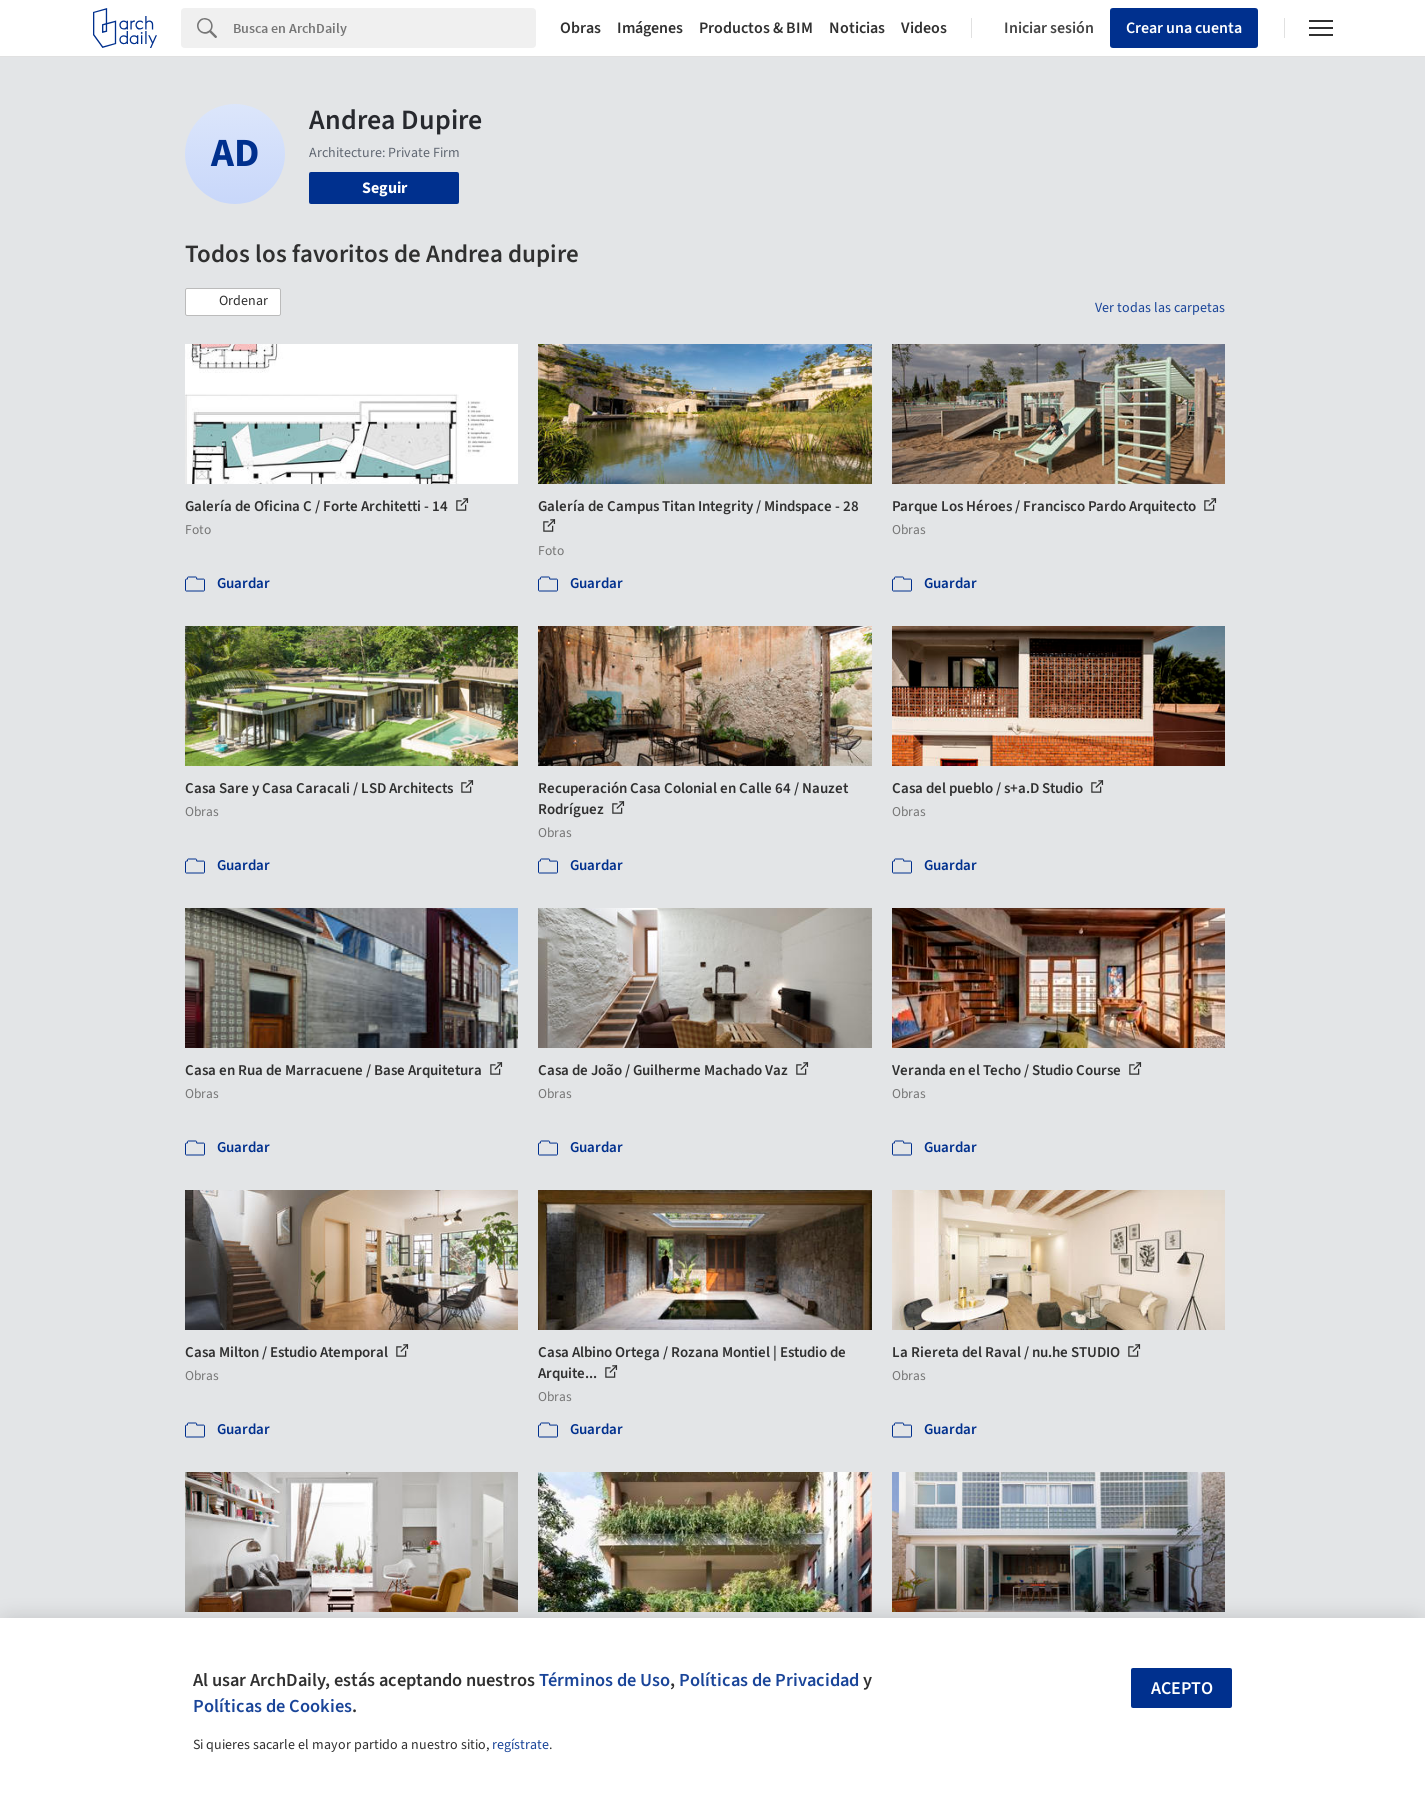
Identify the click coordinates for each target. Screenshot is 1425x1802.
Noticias (857, 28)
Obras (580, 28)
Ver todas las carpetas (1160, 308)
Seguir (384, 188)
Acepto (1182, 1688)
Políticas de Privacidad (769, 1680)
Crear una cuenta (1184, 28)
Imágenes (650, 28)
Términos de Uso (604, 1680)
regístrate (520, 1745)
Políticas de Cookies (272, 1706)
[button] (233, 302)
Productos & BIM (756, 28)
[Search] (384, 28)
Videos (924, 28)
